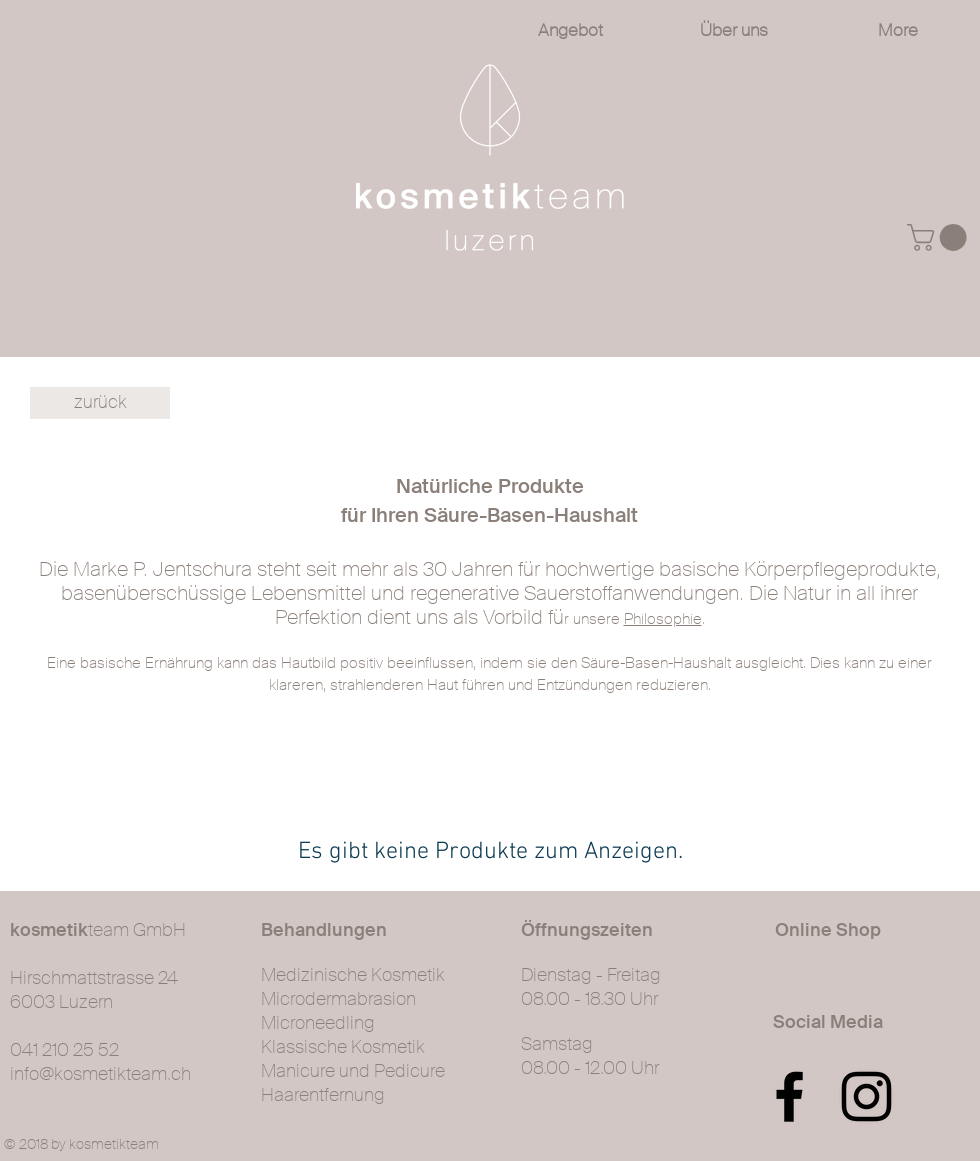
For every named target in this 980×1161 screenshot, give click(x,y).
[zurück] (100, 403)
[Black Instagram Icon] (866, 1096)
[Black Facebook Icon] (789, 1096)
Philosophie (663, 619)
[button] (940, 237)
